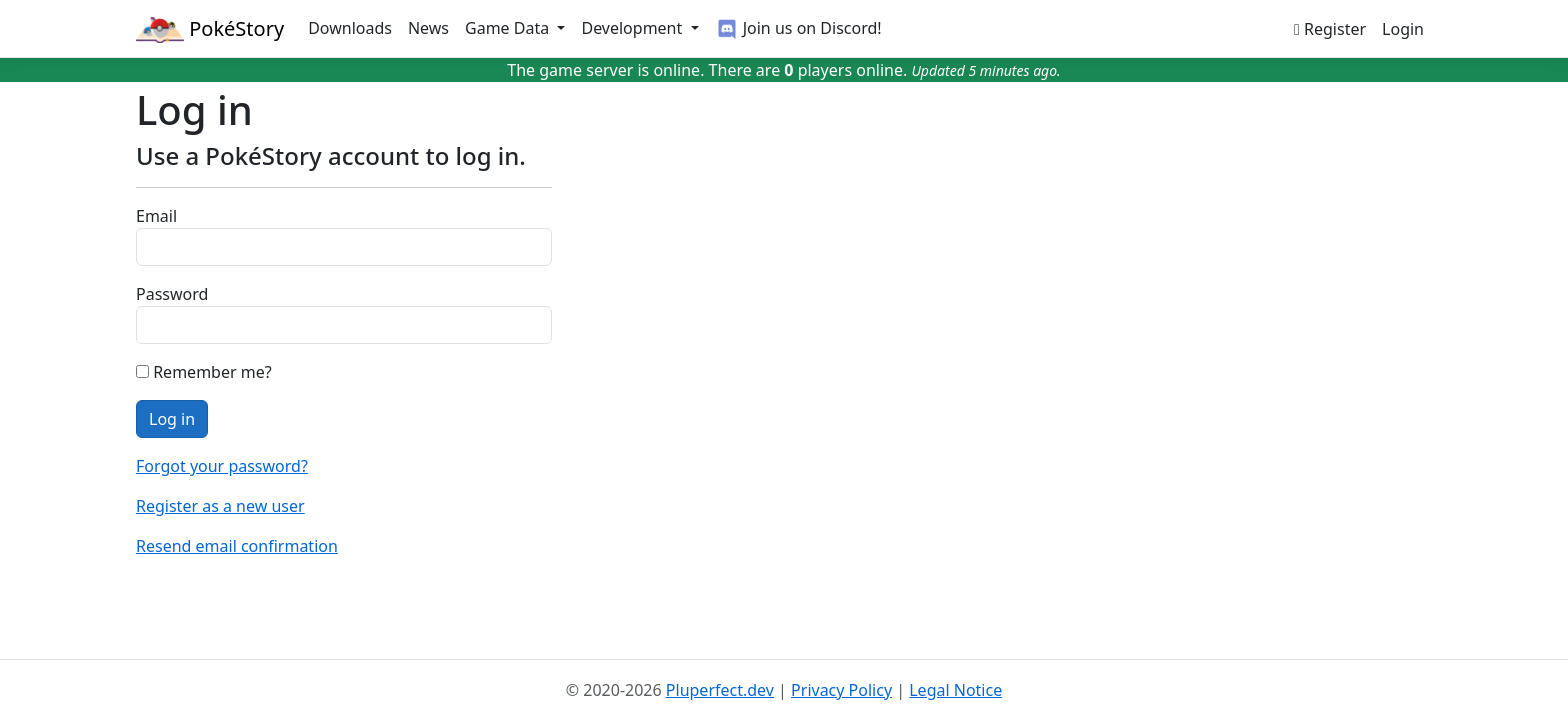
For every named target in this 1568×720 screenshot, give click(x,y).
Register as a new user (220, 506)
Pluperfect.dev (720, 690)
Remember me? (212, 372)
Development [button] (633, 28)
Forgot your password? (222, 466)
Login (1403, 29)
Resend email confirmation (237, 546)
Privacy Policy (841, 690)
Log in (172, 419)
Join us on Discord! (798, 29)
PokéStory (210, 29)
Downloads (350, 28)
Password (172, 294)
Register (1330, 29)
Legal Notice (955, 690)
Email (156, 216)
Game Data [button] (509, 28)
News (428, 28)
